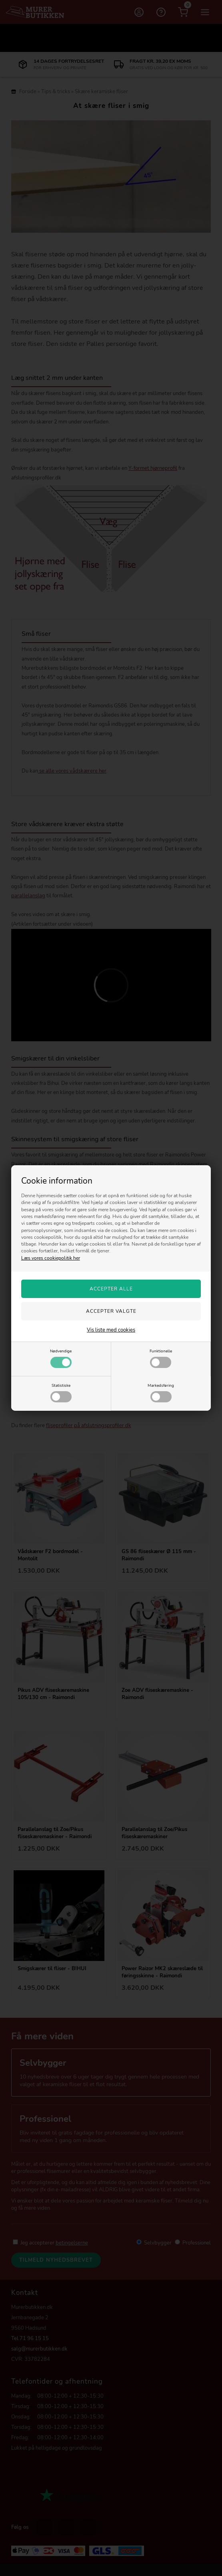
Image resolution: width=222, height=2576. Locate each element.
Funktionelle (161, 1358)
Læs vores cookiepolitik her (50, 1258)
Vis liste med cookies (111, 1330)
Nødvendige (61, 1358)
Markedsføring (161, 1392)
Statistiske (61, 1392)
